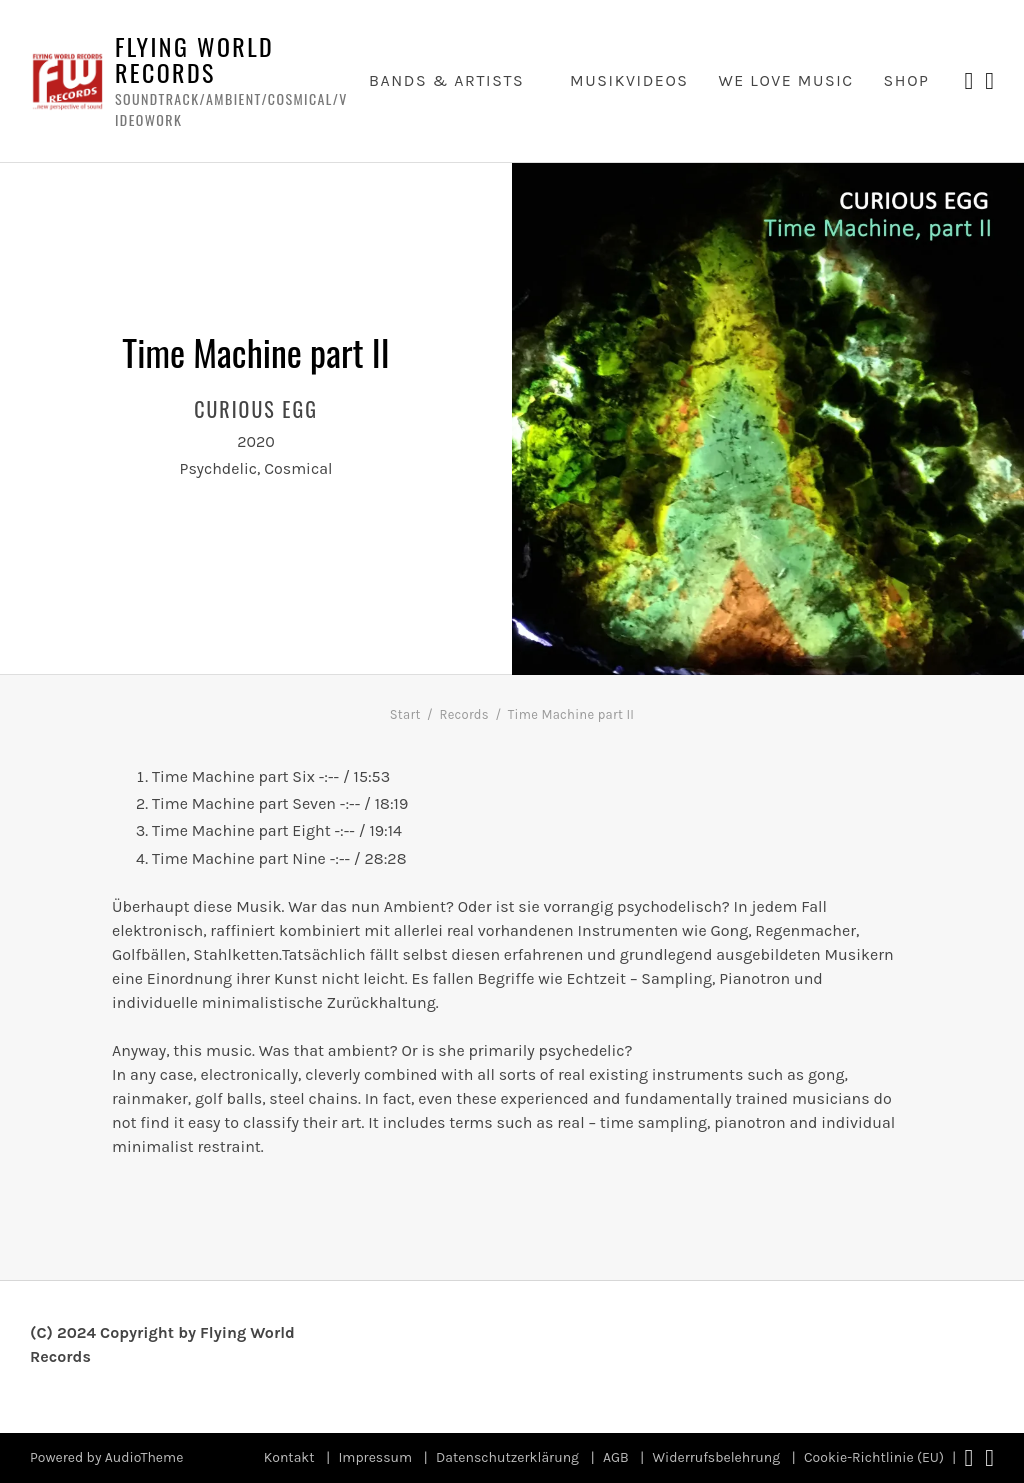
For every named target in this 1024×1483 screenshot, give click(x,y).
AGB (616, 1457)
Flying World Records (194, 59)
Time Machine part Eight (241, 830)
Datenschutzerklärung (507, 1457)
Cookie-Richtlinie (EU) (874, 1457)
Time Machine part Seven (244, 803)
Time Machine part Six (233, 776)
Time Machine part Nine (239, 858)
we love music (785, 80)
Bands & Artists (446, 80)
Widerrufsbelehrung (717, 1457)
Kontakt (289, 1457)
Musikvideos (629, 80)
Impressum (375, 1457)
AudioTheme (144, 1457)
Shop (907, 80)
